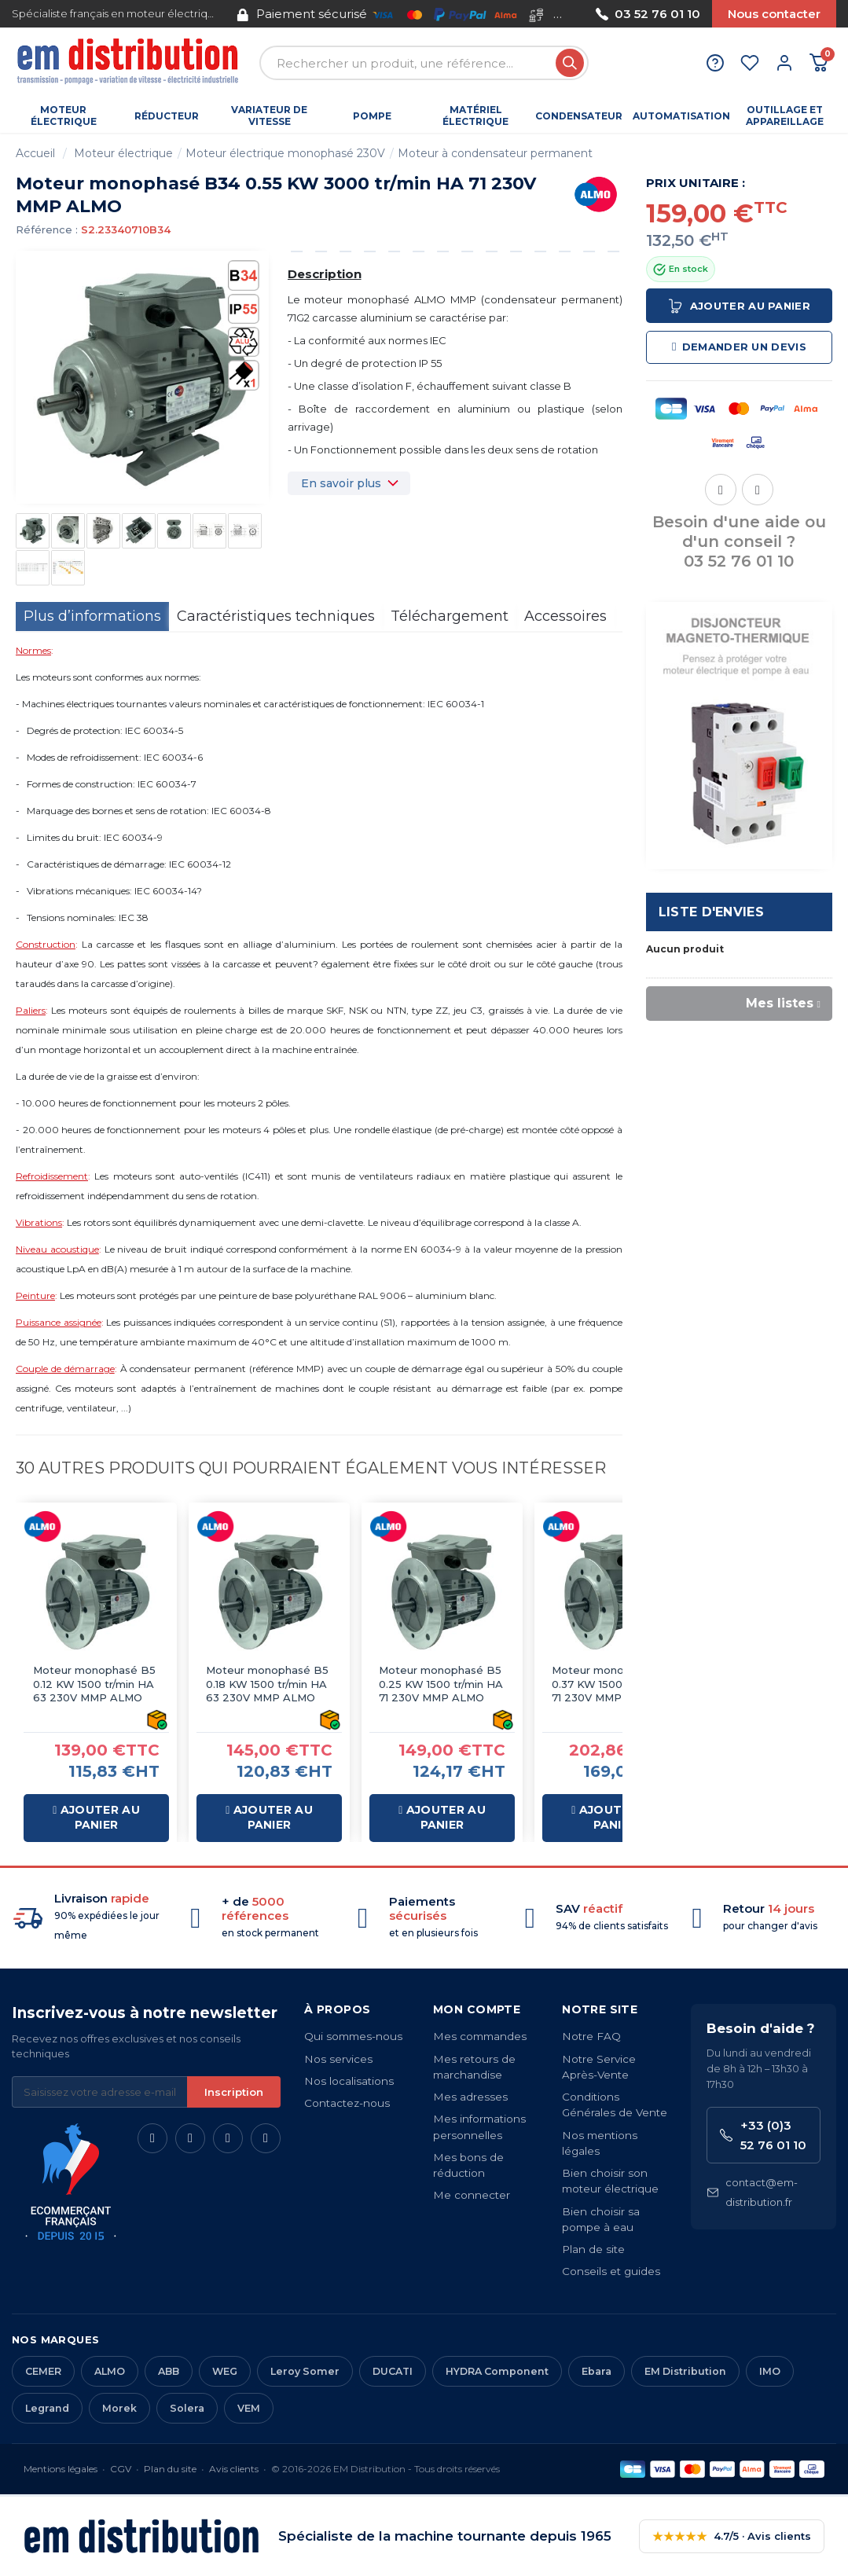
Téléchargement (449, 616)
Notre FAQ (591, 2036)
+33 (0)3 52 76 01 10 (763, 2135)
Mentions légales (60, 2469)
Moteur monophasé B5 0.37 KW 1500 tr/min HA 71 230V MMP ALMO (613, 1684)
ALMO (109, 2371)
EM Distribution (685, 2371)
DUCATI (393, 2371)
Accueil (35, 153)
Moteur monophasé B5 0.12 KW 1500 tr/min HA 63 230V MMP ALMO (94, 1684)
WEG (224, 2371)
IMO (769, 2371)
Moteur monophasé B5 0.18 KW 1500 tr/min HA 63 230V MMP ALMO (267, 1684)
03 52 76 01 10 (648, 13)
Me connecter (471, 2195)
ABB (168, 2371)
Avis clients (234, 2469)
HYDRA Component (497, 2371)
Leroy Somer (305, 2371)
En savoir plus (341, 483)
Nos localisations (349, 2081)
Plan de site (593, 2249)
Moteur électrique (123, 153)
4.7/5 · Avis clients (731, 2536)
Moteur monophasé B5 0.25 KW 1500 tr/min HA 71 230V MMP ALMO (441, 1684)
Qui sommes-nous (353, 2036)
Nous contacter (774, 13)
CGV (120, 2469)
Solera (187, 2408)
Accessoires (565, 616)
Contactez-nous (347, 2103)
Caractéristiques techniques (276, 616)
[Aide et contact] (715, 63)
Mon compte (476, 2009)
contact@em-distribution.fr (752, 2192)
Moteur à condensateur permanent (495, 153)
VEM (248, 2408)
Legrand (47, 2408)
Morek (119, 2408)
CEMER (43, 2371)
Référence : (47, 229)
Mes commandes (480, 2036)
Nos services (338, 2059)
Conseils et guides (611, 2271)
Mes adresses (470, 2096)
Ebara (596, 2371)
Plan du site (170, 2469)
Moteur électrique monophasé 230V (285, 153)
